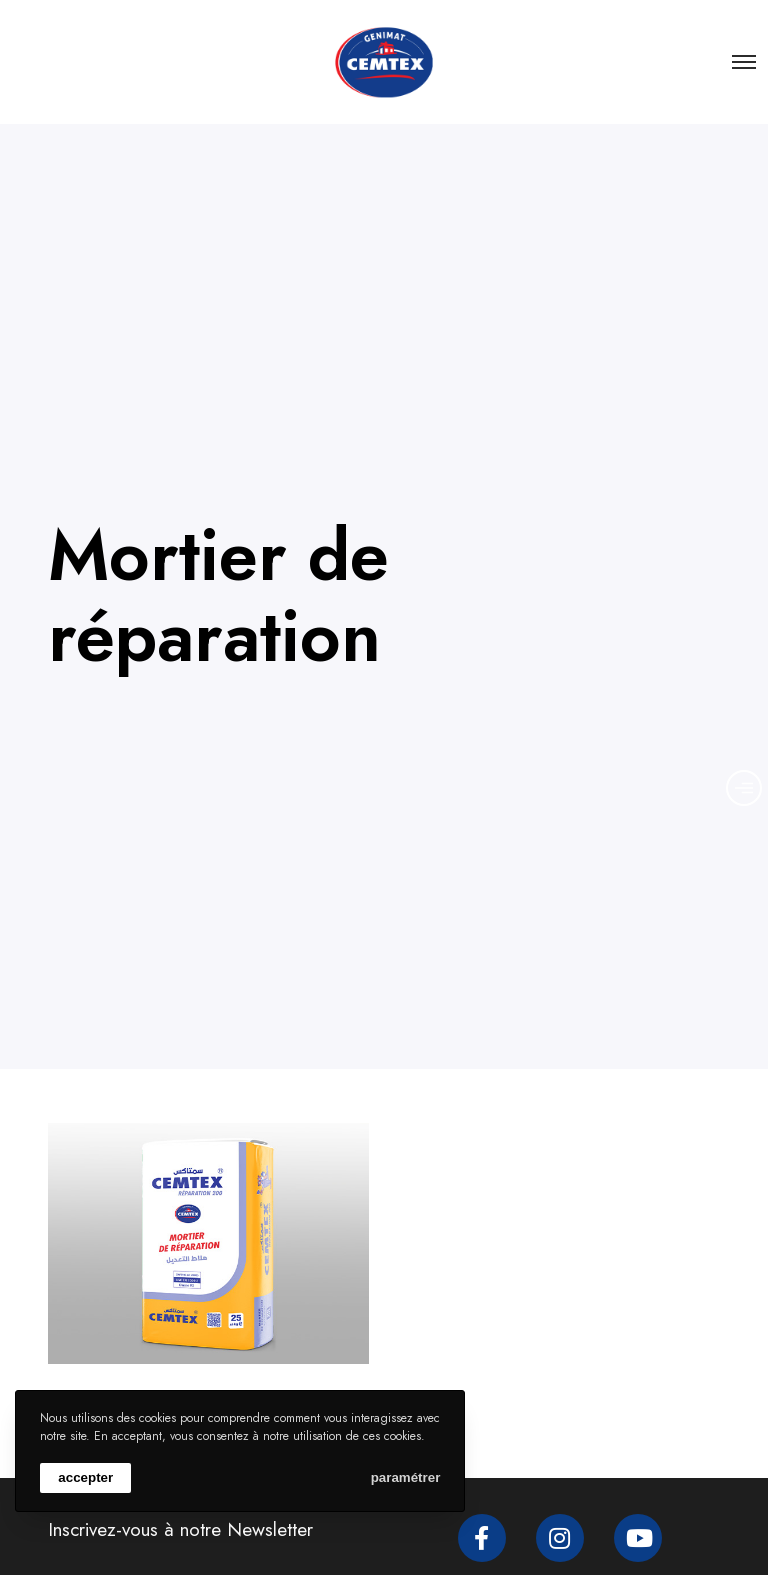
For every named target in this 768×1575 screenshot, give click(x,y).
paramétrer (406, 1477)
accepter (85, 1477)
